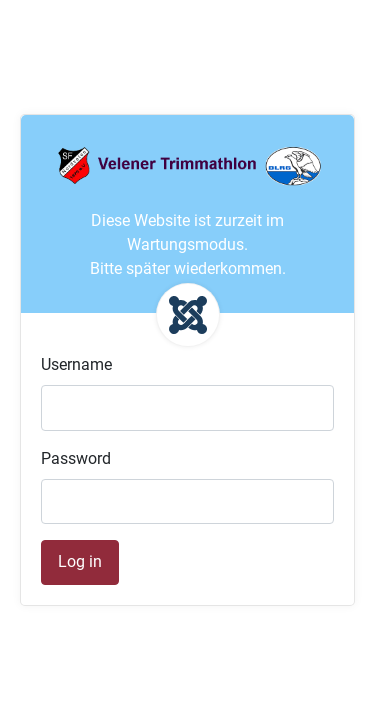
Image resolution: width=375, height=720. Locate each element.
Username (76, 364)
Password (76, 458)
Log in (80, 561)
